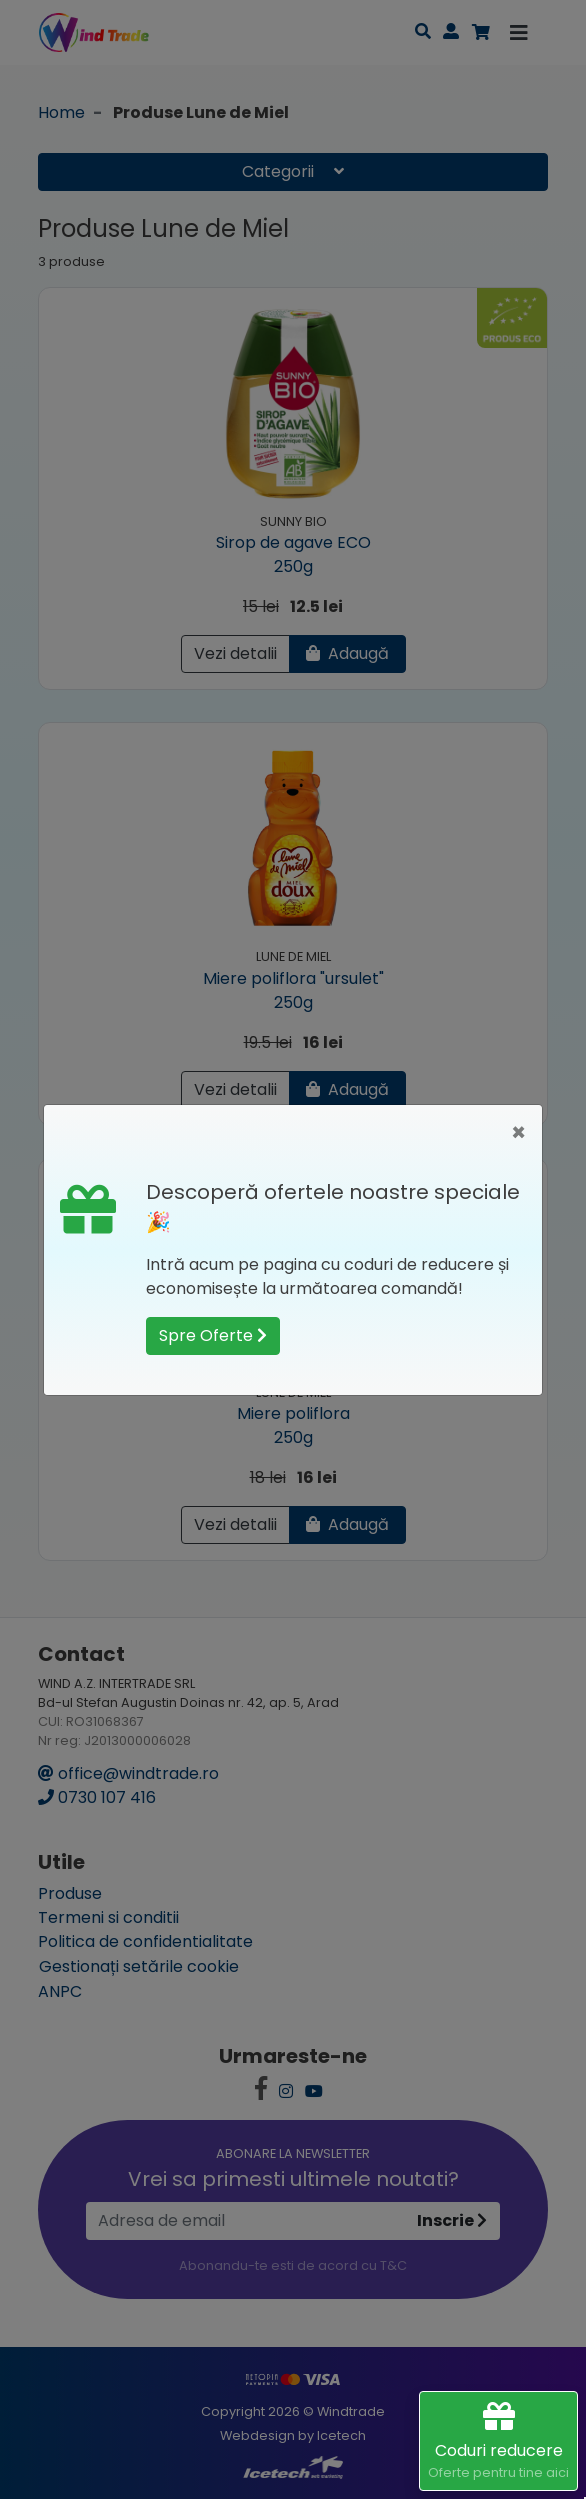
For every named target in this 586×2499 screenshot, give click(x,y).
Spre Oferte (213, 1335)
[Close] (518, 1133)
